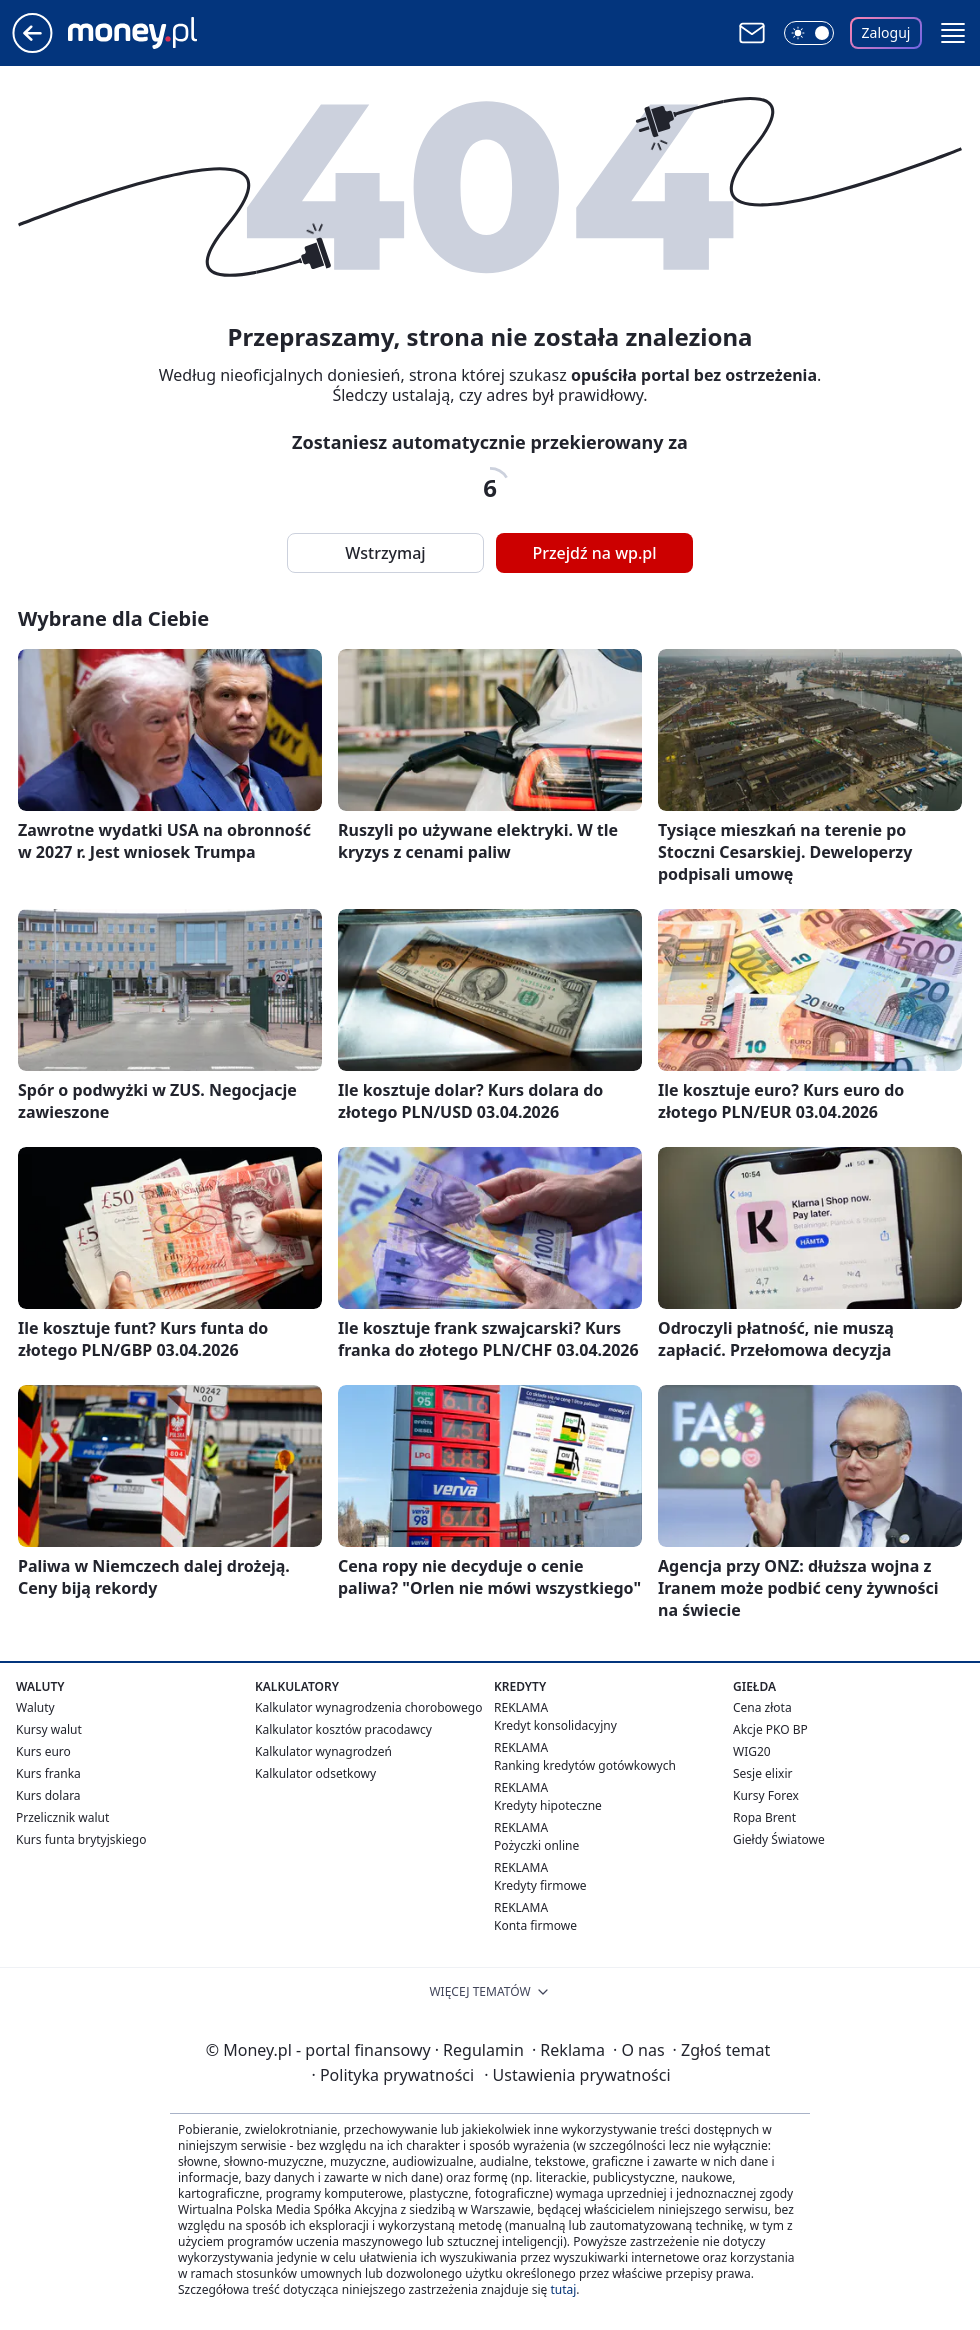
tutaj (563, 2289)
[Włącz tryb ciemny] (809, 33)
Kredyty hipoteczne (548, 1805)
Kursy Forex (766, 1795)
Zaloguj (886, 32)
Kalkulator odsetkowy (315, 1773)
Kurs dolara (48, 1795)
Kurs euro (43, 1751)
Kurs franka (48, 1773)
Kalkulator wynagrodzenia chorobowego (368, 1707)
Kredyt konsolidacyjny (555, 1725)
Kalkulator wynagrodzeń (323, 1751)
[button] (953, 33)
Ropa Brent (764, 1817)
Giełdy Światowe (779, 1839)
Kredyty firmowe (540, 1885)
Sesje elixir (762, 1773)
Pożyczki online (536, 1845)
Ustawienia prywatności (577, 2075)
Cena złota (762, 1707)
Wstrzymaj (385, 553)
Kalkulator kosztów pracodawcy (343, 1729)
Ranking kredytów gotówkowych (585, 1765)
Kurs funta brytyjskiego (81, 1839)
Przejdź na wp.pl (594, 553)
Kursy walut (49, 1729)
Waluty (35, 1707)
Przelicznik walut (62, 1817)
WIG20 (752, 1751)
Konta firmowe (535, 1925)
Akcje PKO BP (770, 1729)
